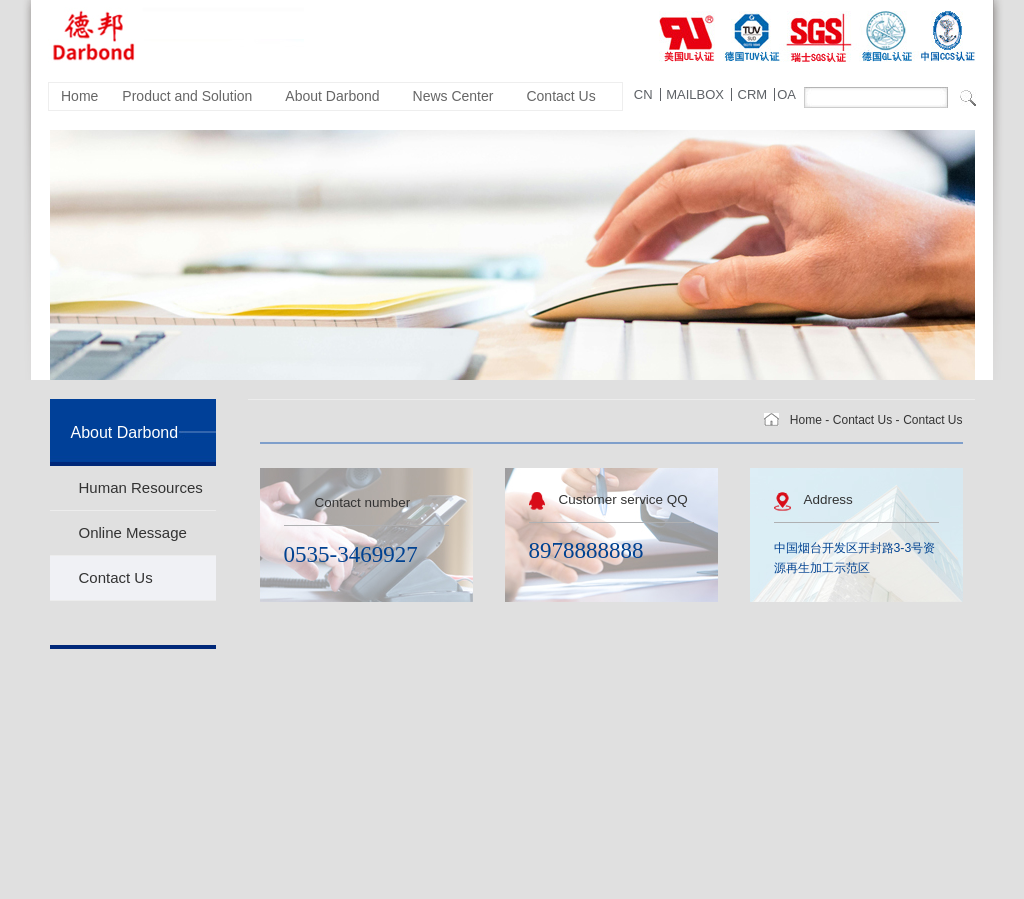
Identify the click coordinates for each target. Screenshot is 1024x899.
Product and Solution (187, 96)
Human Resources (141, 487)
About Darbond (332, 96)
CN (643, 94)
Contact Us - (866, 420)
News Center (453, 96)
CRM (753, 94)
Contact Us (560, 96)
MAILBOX (695, 94)
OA (786, 94)
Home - (809, 420)
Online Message (133, 532)
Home (79, 96)
